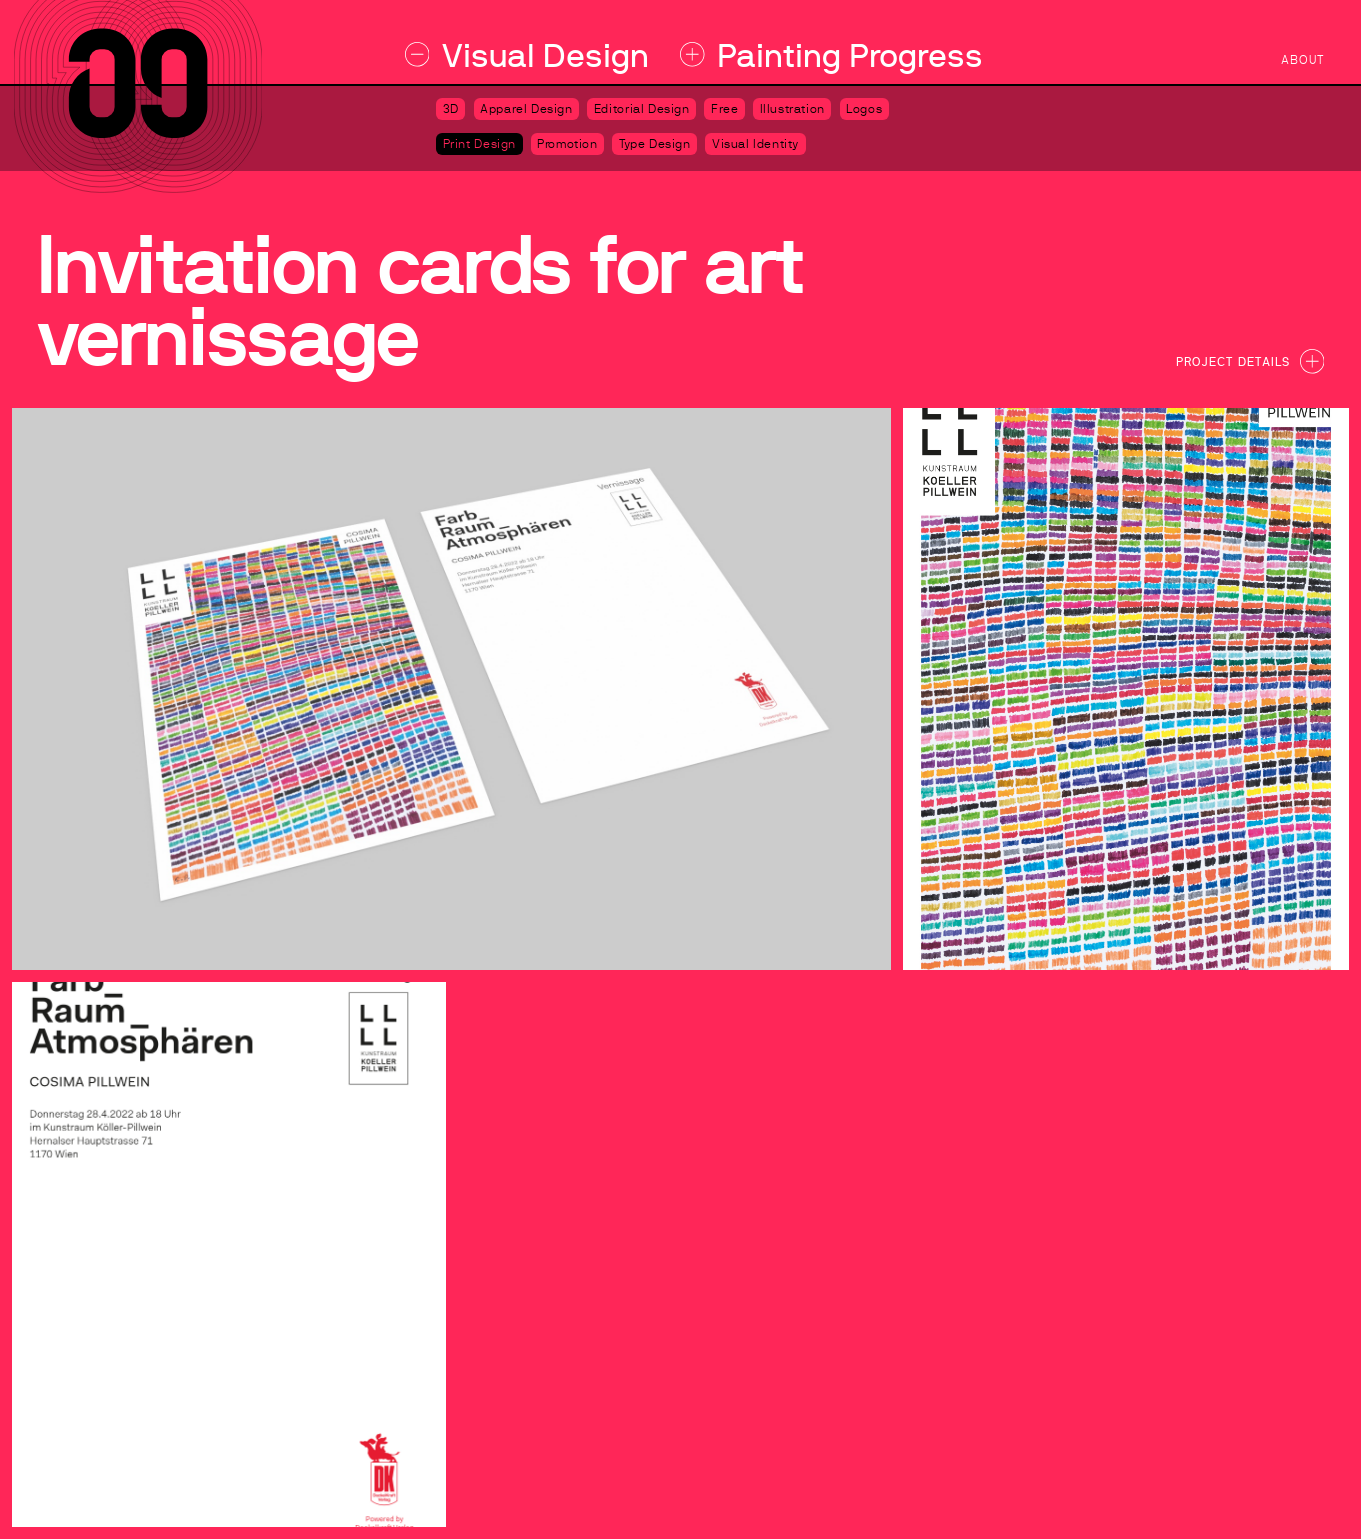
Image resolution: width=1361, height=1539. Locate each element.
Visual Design (527, 55)
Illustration (792, 109)
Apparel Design (526, 109)
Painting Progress (831, 55)
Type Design (655, 144)
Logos (864, 109)
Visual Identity (755, 144)
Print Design (479, 144)
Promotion (567, 144)
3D (451, 109)
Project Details (1250, 361)
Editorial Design (642, 109)
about (1302, 60)
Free (724, 109)
